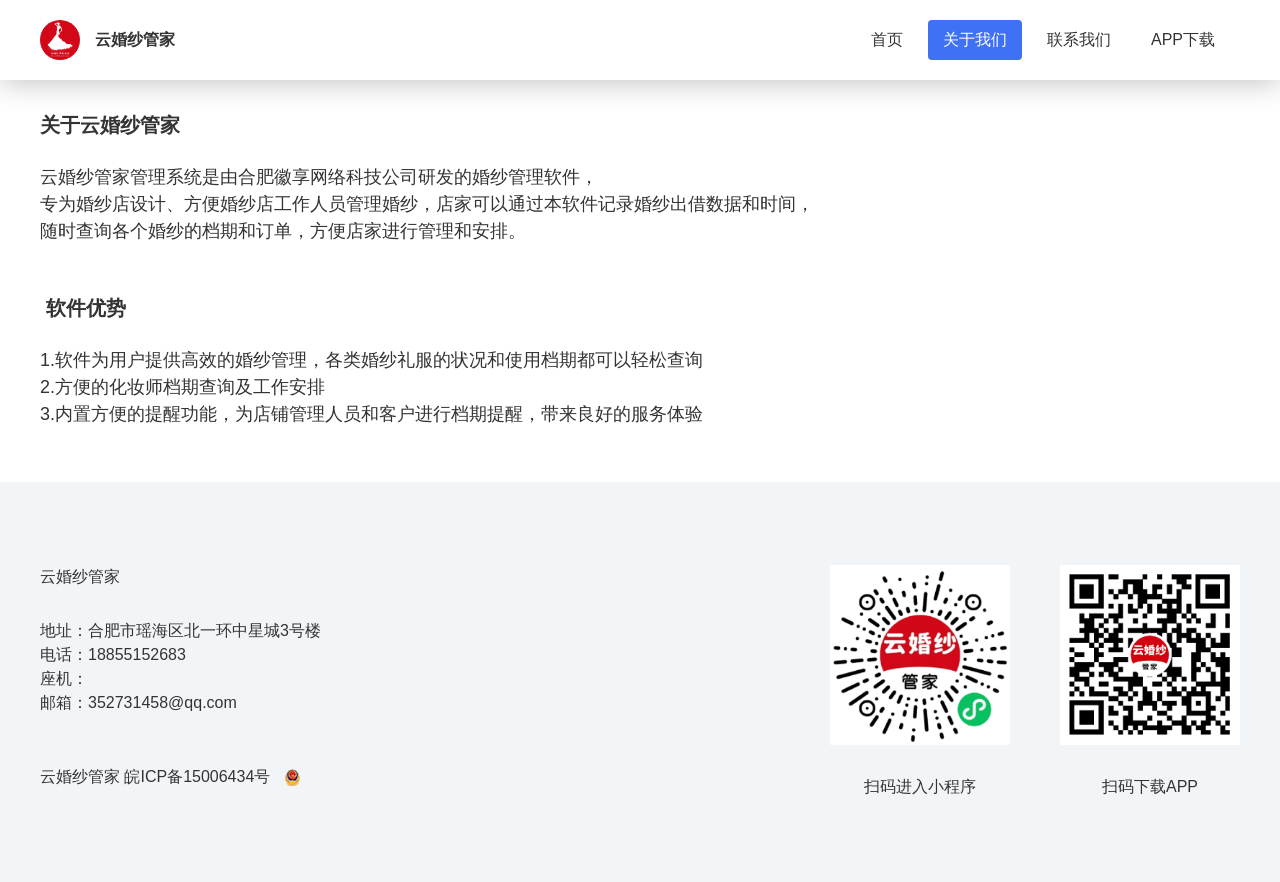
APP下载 (1183, 39)
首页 (887, 39)
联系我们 (1079, 39)
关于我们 (975, 39)
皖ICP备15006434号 (197, 776)
